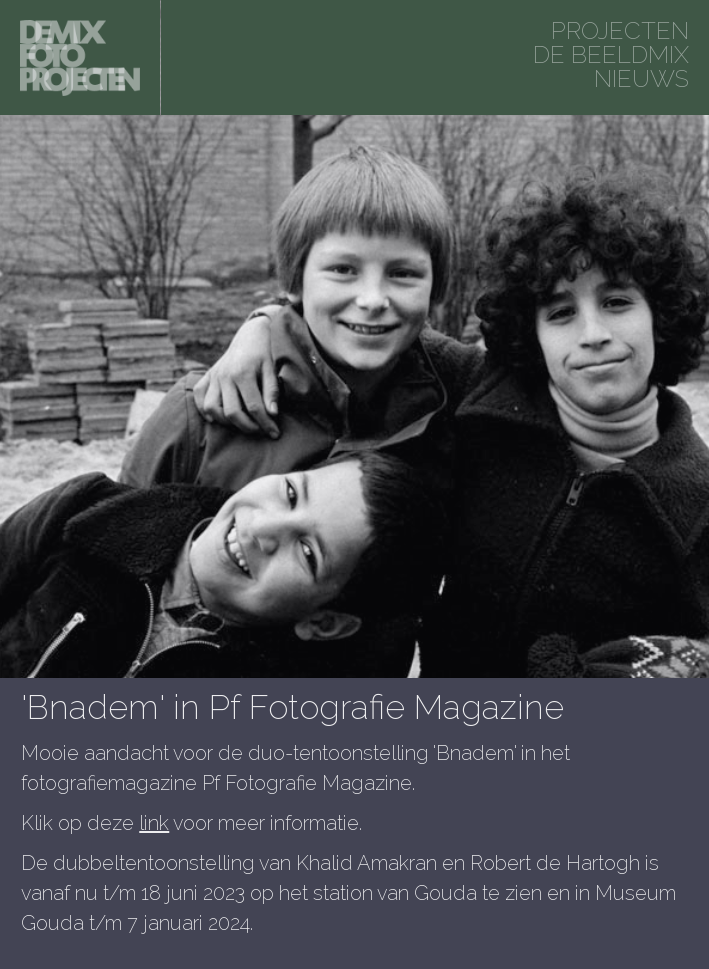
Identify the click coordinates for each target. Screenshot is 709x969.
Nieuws (641, 78)
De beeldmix (611, 54)
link (154, 823)
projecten (620, 30)
